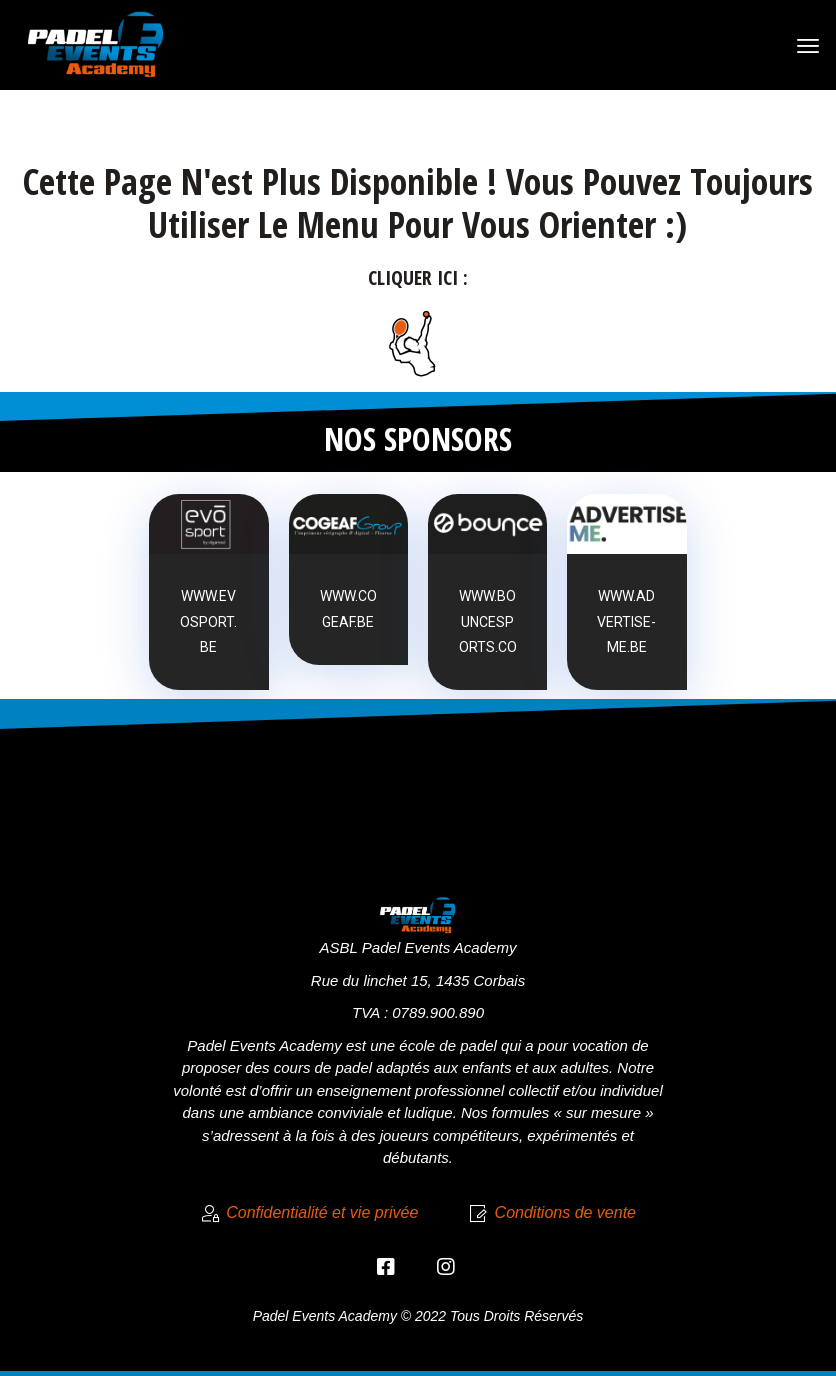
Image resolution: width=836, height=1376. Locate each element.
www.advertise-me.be (626, 621)
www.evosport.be (208, 621)
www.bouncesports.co (488, 621)
